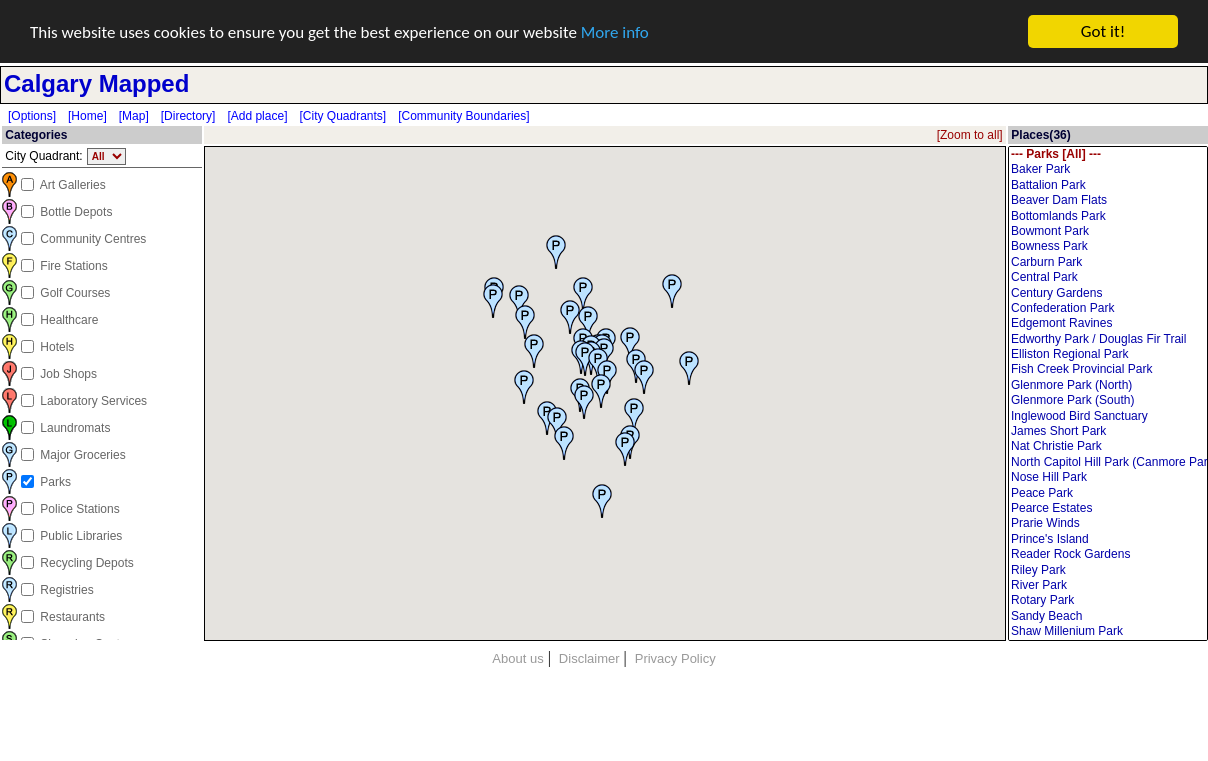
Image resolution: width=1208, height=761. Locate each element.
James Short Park (1108, 431)
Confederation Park (1108, 308)
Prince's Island (1108, 539)
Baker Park (1108, 169)
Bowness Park (1108, 246)
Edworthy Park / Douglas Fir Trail (1108, 339)
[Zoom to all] (970, 135)
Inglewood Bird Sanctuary (1108, 415)
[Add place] (257, 116)
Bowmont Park (1108, 231)
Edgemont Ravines (1108, 323)
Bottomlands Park (1108, 215)
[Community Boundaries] (463, 116)
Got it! (1103, 31)
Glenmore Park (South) (1108, 400)
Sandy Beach (1108, 616)
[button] (524, 386)
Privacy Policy (675, 658)
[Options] (32, 116)
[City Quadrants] (342, 116)
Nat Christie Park (1108, 446)
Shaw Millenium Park (1108, 631)
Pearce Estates (1108, 508)
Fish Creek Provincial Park (1108, 369)
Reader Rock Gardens (1108, 554)
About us (517, 658)
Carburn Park (1108, 262)
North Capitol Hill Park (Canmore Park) (1108, 462)
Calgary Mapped (96, 83)
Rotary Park (1108, 600)
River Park (1108, 585)
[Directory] (188, 116)
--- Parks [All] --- (1108, 154)
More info (615, 31)
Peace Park (1108, 492)
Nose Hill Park (1108, 477)
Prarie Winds (1108, 523)
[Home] (87, 116)
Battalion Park (1108, 185)
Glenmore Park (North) (1108, 385)
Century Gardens (1108, 292)
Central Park (1108, 277)
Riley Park (1108, 569)
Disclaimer (589, 658)
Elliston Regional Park (1108, 354)
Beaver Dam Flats (1108, 200)
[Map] (134, 116)
